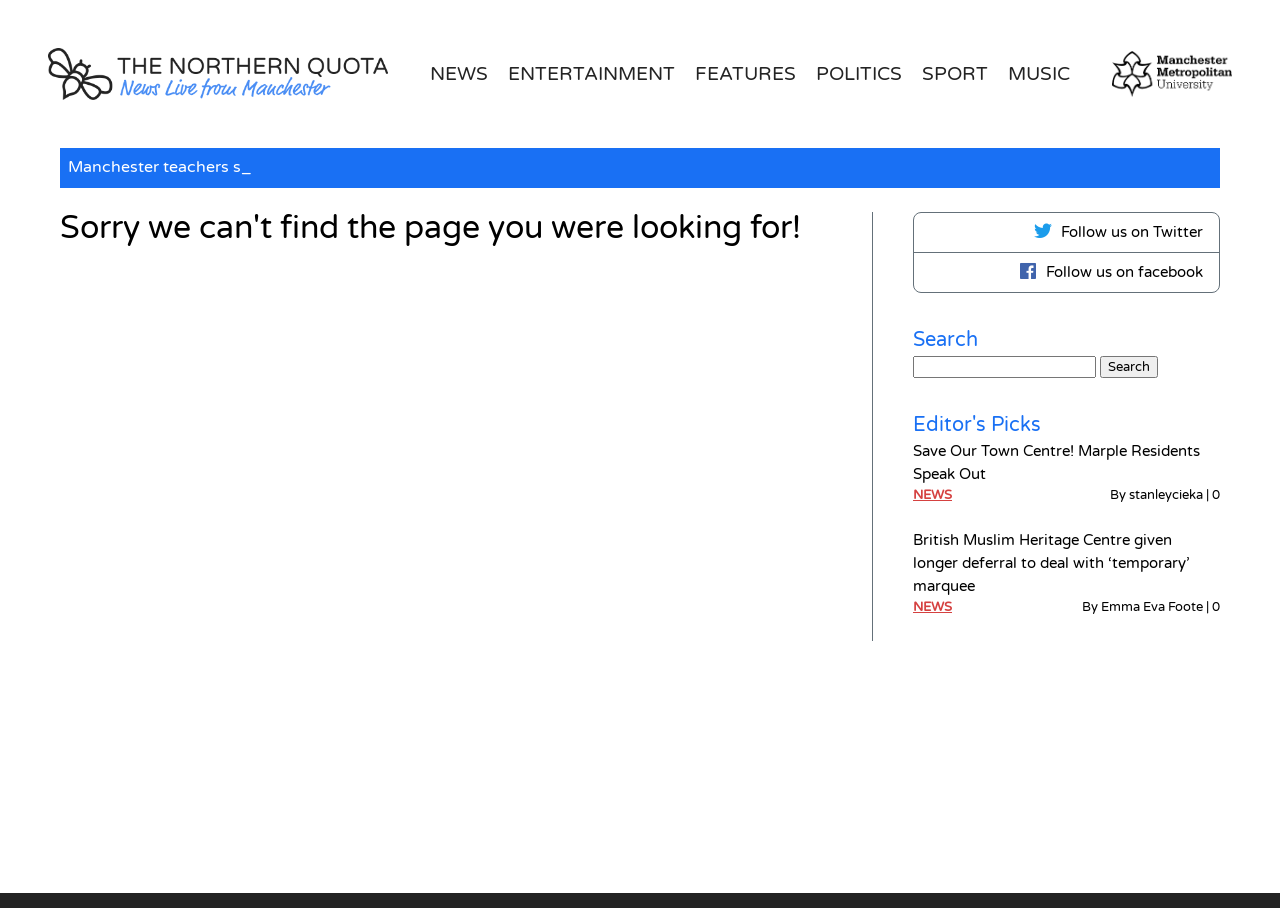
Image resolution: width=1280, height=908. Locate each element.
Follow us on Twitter (1118, 231)
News (459, 73)
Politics (859, 73)
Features (745, 73)
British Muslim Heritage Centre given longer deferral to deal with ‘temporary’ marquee (1051, 563)
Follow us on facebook (1110, 271)
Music (1039, 73)
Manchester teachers (150, 167)
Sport (955, 73)
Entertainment (591, 73)
